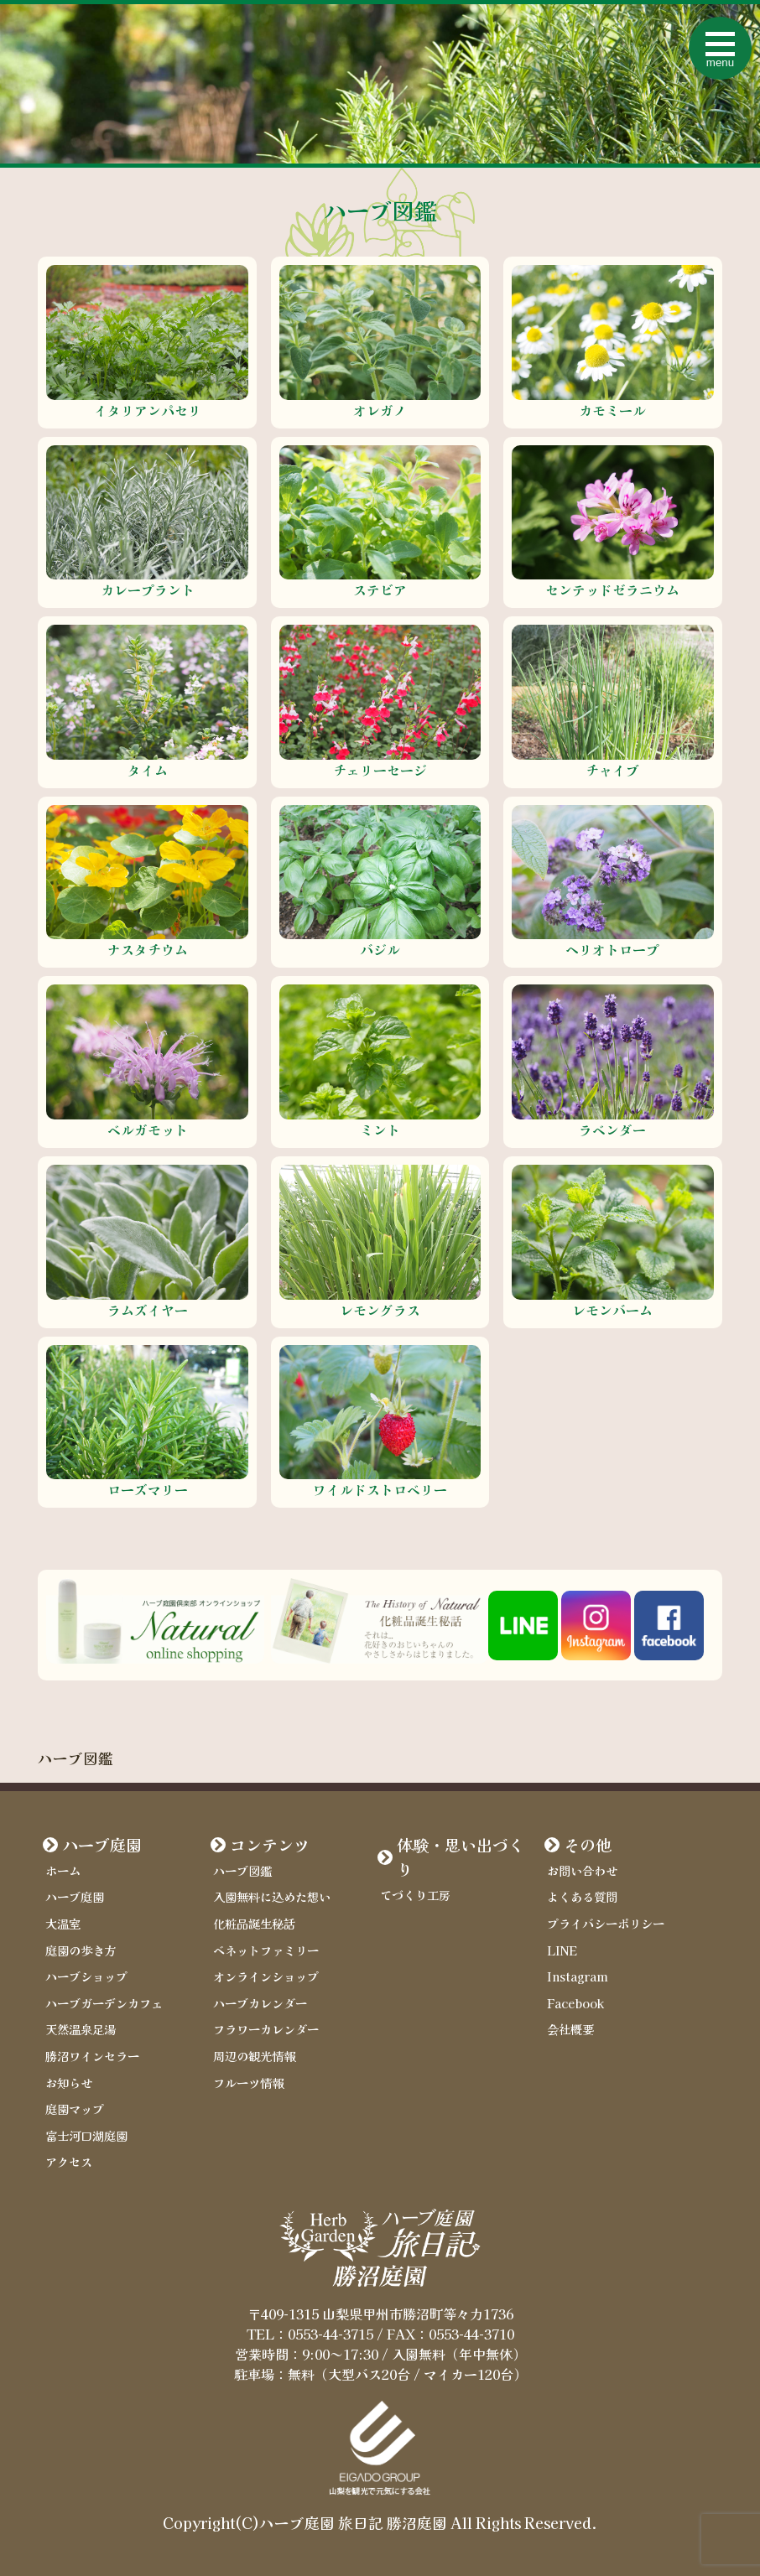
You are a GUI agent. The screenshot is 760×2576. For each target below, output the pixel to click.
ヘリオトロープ (612, 949)
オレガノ (380, 410)
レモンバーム (612, 1310)
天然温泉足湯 (80, 2029)
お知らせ (68, 2082)
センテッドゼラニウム (612, 589)
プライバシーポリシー (605, 1923)
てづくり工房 (415, 1894)
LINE (562, 1950)
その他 (588, 1845)
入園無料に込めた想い (272, 1896)
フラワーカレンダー (266, 2029)
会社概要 (570, 2029)
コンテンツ (270, 1845)
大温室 (63, 1923)
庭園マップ (74, 2108)
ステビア (380, 589)
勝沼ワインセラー (92, 2055)
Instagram (577, 1976)
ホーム (63, 1870)
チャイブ (612, 770)
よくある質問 (582, 1896)
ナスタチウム (147, 949)
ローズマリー (147, 1489)
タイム (148, 770)
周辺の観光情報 (254, 2055)
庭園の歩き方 (80, 1950)
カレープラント (148, 589)
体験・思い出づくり (460, 1857)
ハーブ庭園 (102, 1845)
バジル (380, 949)
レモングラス (380, 1310)
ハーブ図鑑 (242, 1870)
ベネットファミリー (266, 1950)
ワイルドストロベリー (380, 1489)
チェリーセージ (380, 770)
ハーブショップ (86, 1976)
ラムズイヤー (147, 1310)
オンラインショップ (266, 1976)
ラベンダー (612, 1129)
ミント (380, 1129)
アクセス (68, 2161)
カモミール (612, 410)
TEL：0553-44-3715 (310, 2334)
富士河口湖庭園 (86, 2135)
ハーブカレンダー (260, 2003)
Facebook (575, 2003)
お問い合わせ (582, 1870)
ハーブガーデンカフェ (104, 2003)
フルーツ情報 (248, 2082)
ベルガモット (147, 1129)
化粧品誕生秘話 (254, 1923)
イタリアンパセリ (147, 410)
